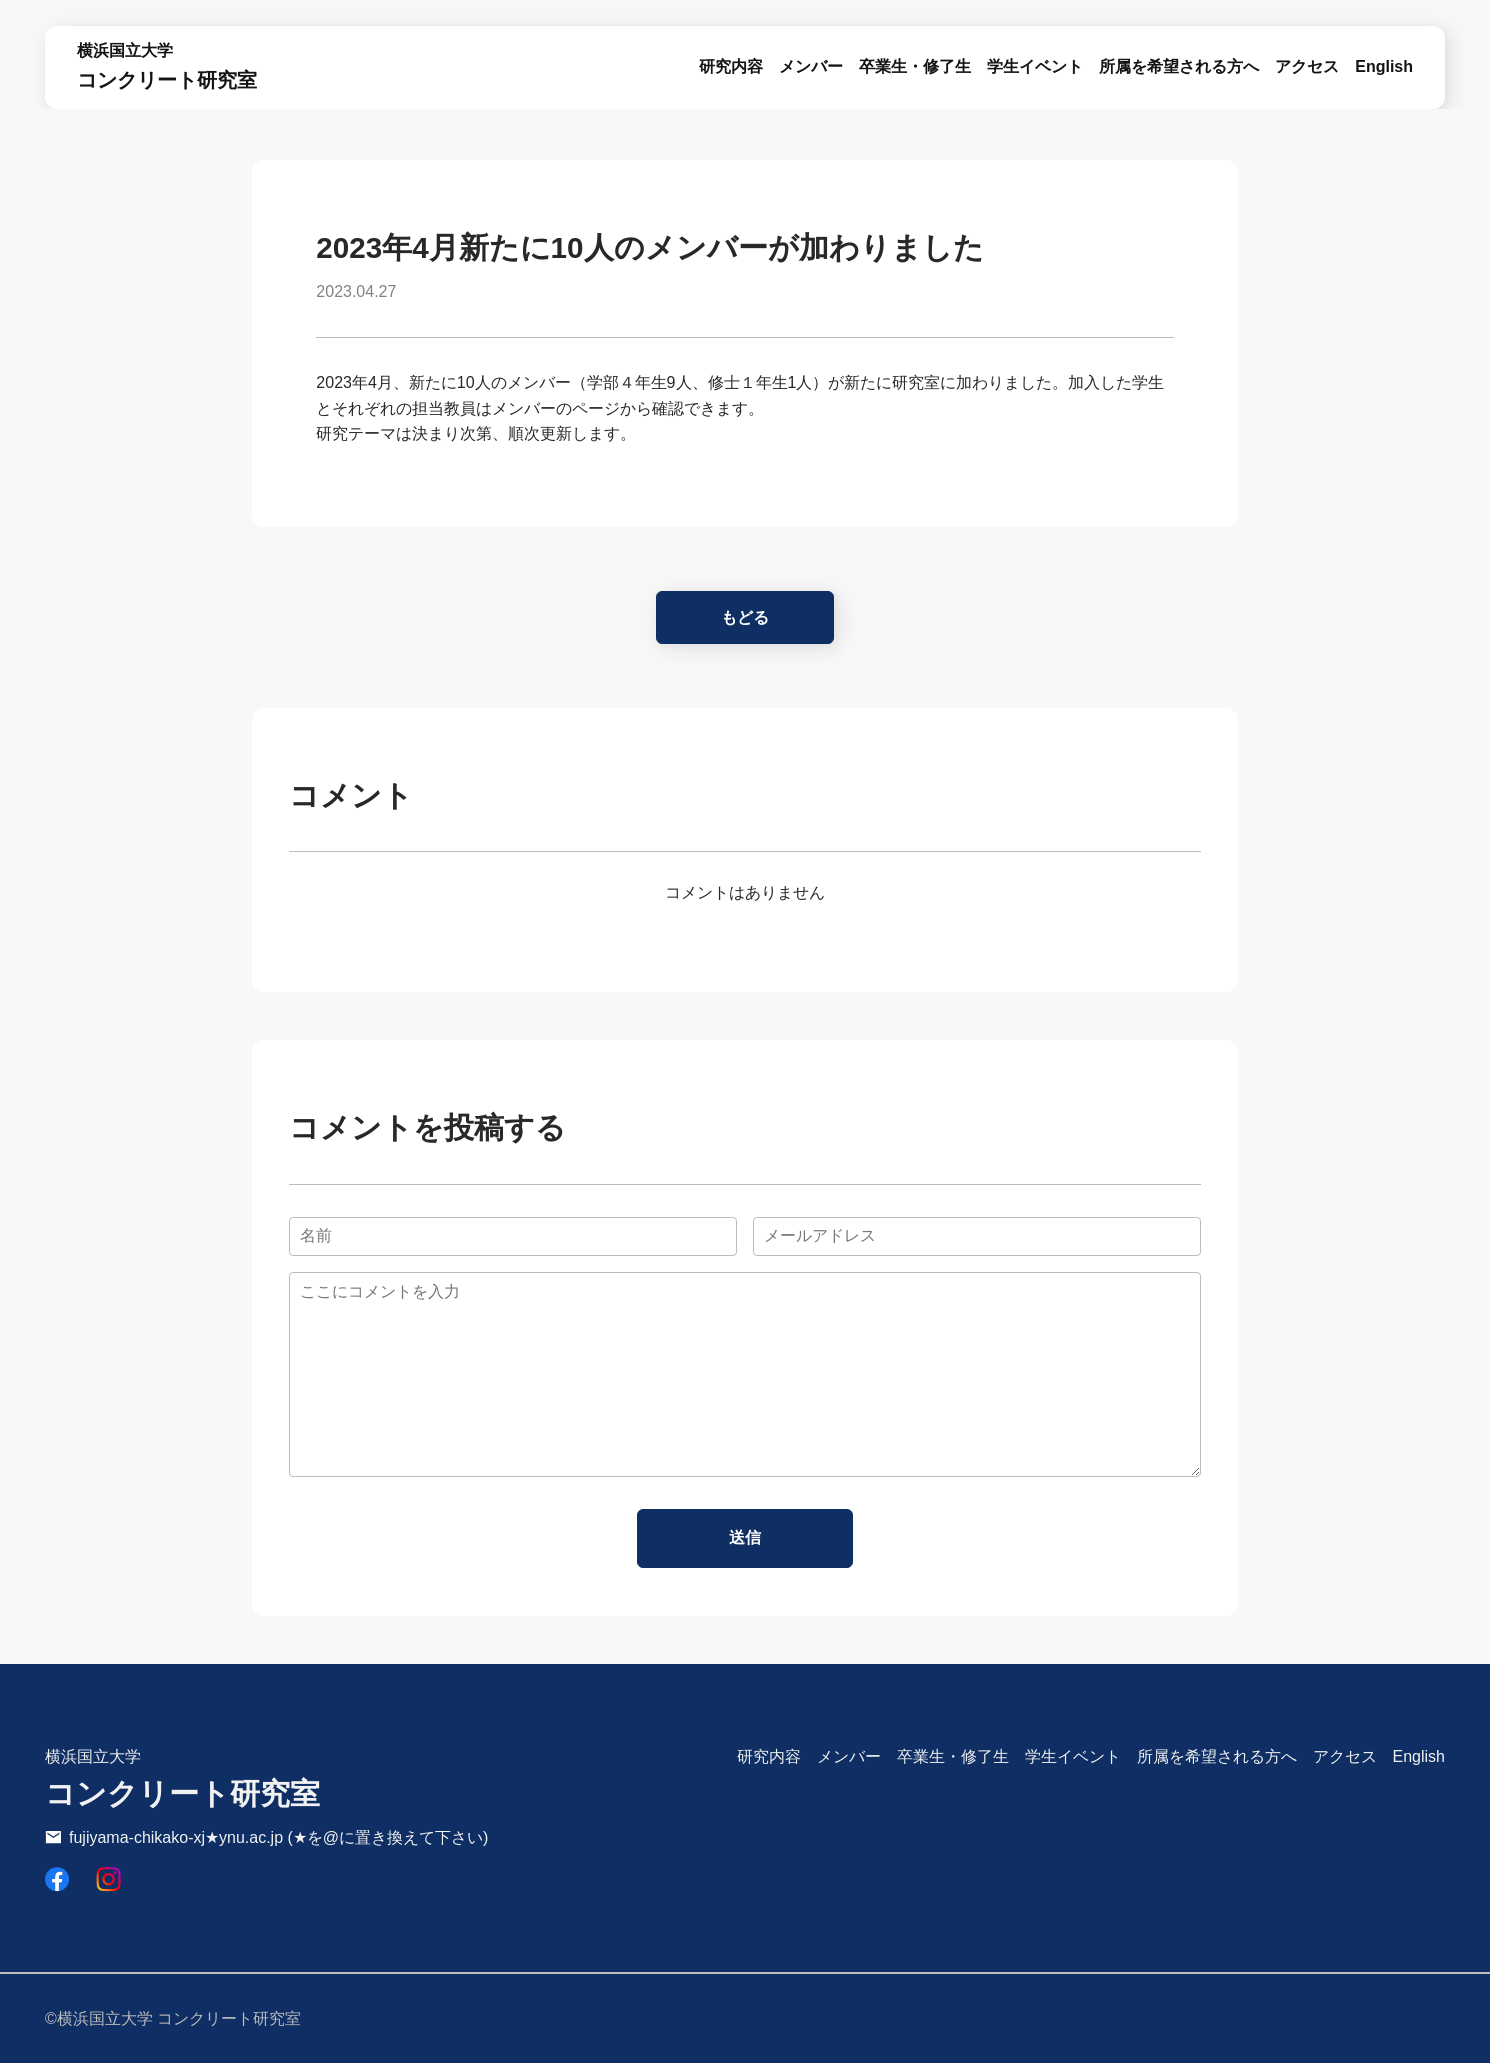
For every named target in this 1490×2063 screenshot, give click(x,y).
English (1384, 66)
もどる (745, 617)
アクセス (1307, 66)
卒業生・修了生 (915, 66)
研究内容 (769, 1756)
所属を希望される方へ (1179, 66)
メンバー (811, 66)
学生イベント (1035, 66)
